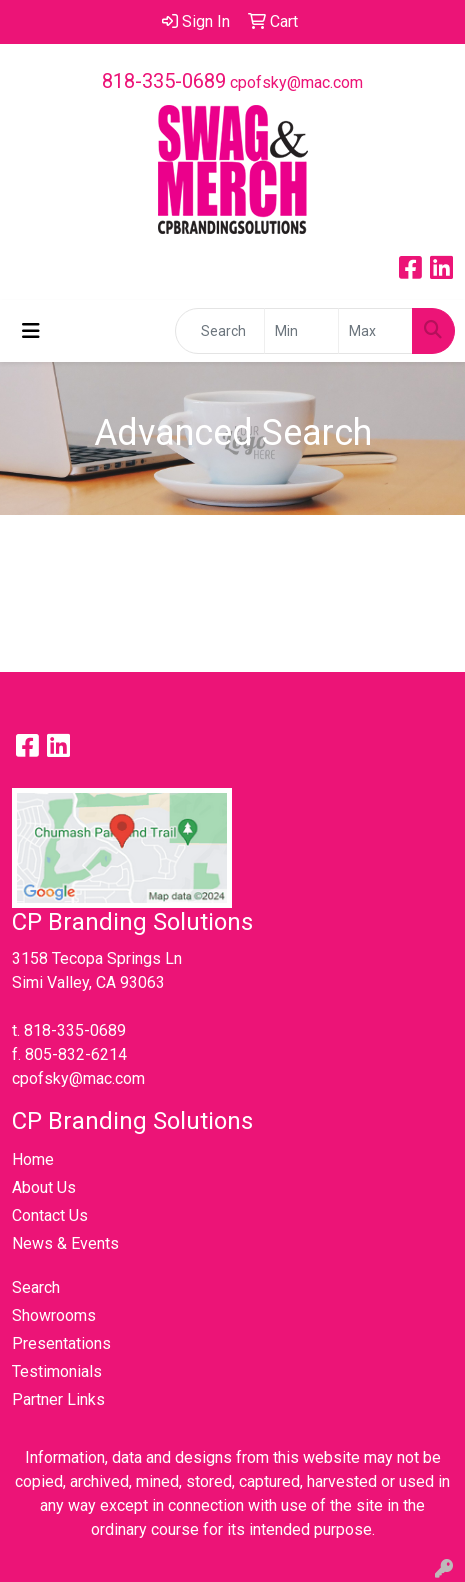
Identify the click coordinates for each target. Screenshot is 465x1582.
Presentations (61, 1343)
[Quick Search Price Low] (301, 331)
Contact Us (50, 1215)
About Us (44, 1187)
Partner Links (58, 1399)
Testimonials (57, 1371)
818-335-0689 (164, 81)
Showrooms (54, 1315)
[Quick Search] (220, 331)
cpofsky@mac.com (296, 82)
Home (33, 1159)
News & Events (65, 1243)
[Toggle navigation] (31, 331)
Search (36, 1287)
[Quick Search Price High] (375, 331)
